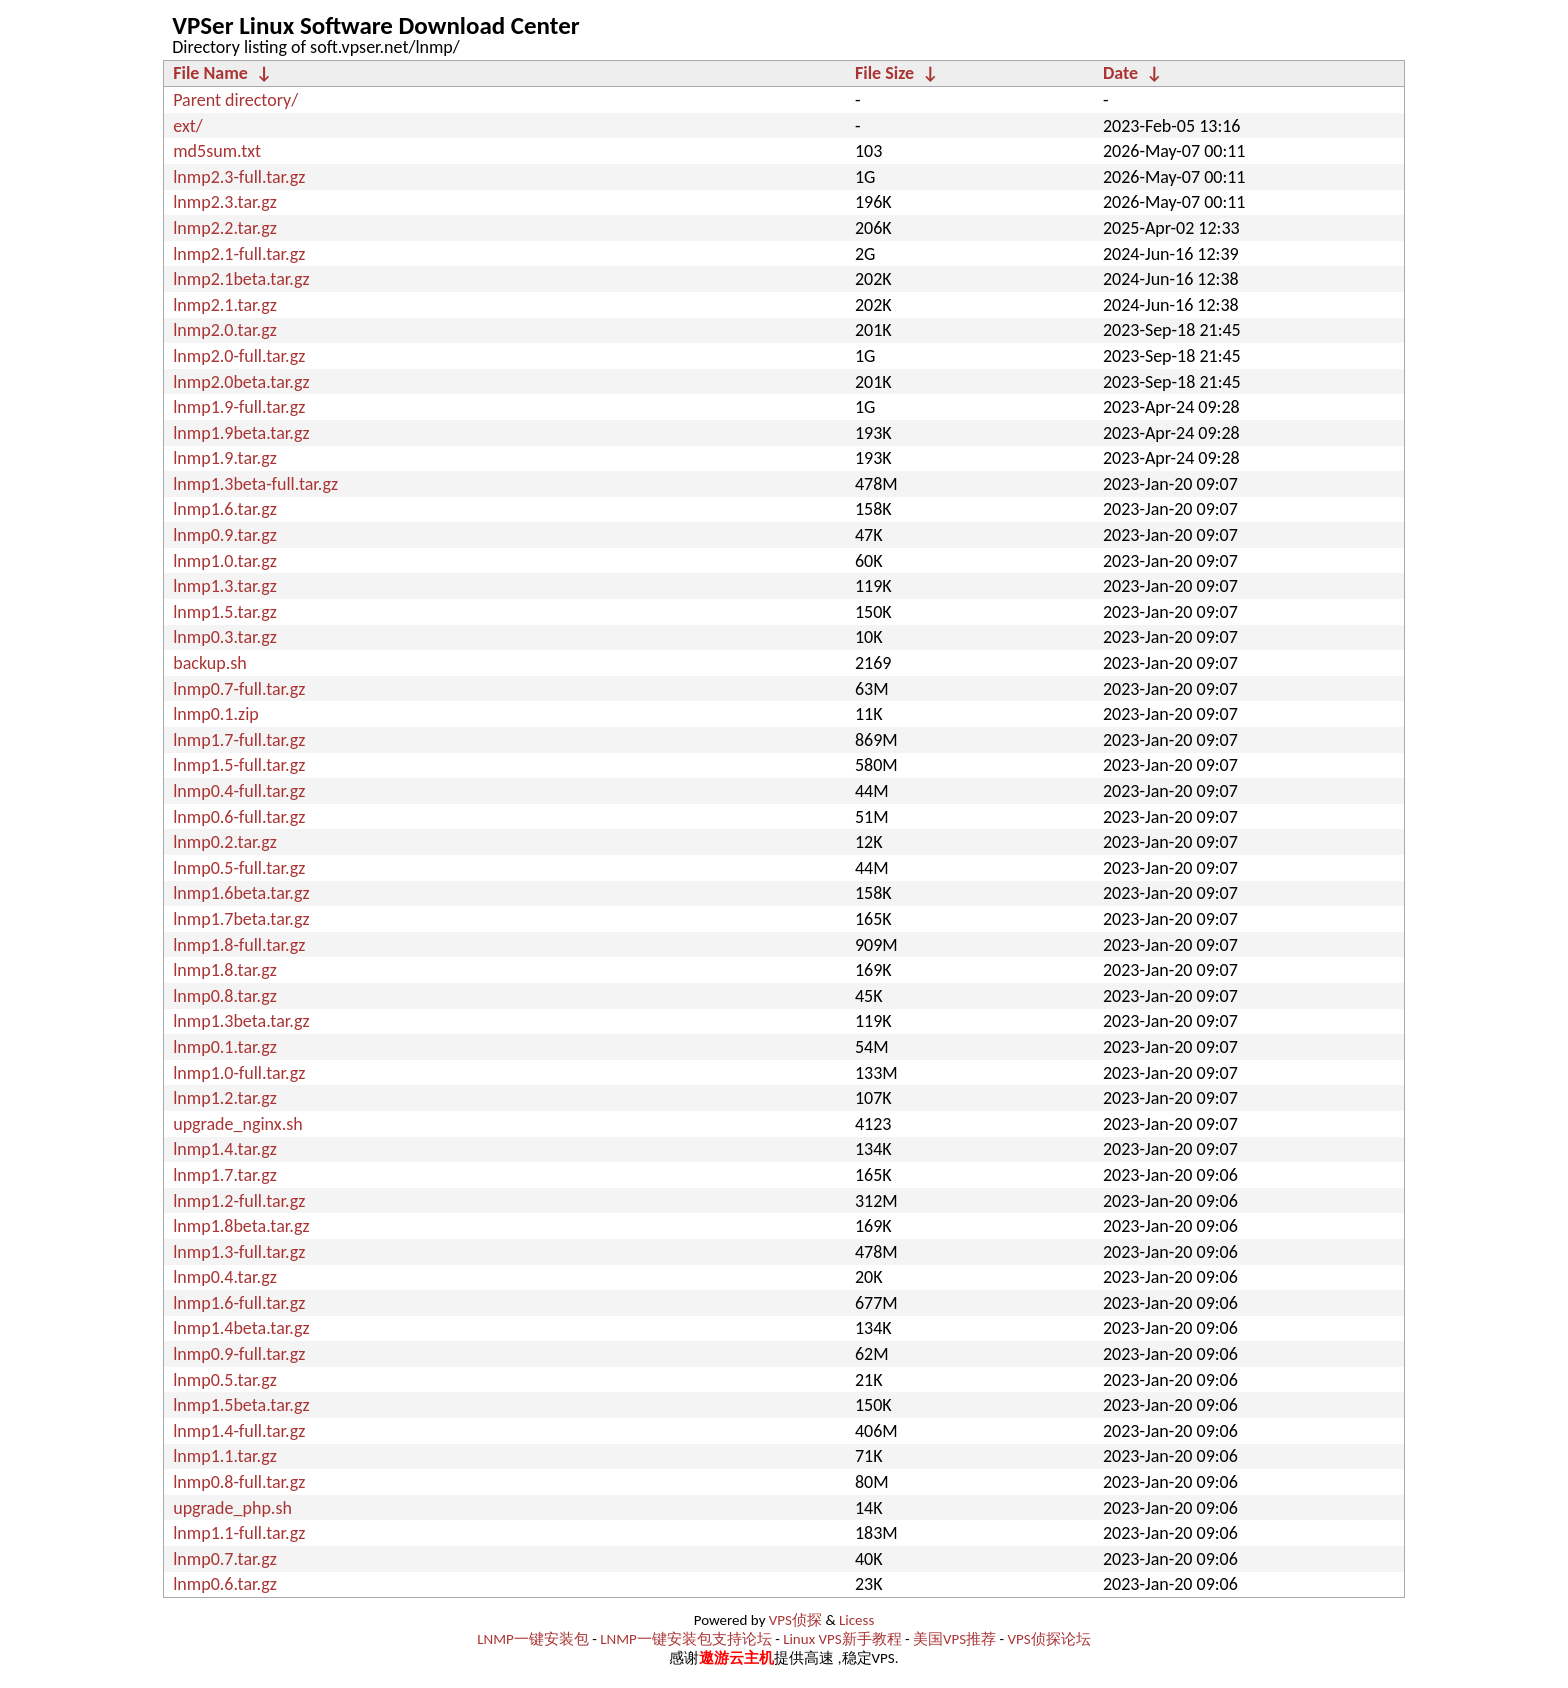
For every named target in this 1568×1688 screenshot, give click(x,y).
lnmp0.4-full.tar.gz (239, 791)
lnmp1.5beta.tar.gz (241, 1405)
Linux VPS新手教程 (842, 1639)
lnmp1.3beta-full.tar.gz (255, 484)
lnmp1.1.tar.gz (225, 1456)
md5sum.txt (217, 151)
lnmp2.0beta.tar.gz (241, 382)
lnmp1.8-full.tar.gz (239, 945)
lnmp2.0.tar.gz (225, 330)
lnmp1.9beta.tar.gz (241, 433)
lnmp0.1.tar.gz (225, 1047)
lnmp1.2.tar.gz (225, 1098)
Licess (856, 1620)
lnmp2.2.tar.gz (225, 228)
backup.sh (210, 663)
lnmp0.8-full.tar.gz (239, 1482)
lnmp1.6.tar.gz (225, 509)
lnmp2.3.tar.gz (225, 202)
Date (1120, 73)
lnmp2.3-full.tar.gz (239, 177)
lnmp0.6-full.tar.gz (239, 817)
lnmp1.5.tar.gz (225, 612)
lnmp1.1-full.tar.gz (239, 1533)
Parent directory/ (235, 100)
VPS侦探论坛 (1049, 1639)
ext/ (188, 126)
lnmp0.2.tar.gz (225, 842)
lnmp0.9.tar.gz (225, 535)
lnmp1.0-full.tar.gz (239, 1073)
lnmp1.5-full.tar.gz (239, 765)
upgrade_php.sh (232, 1508)
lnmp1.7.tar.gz (225, 1175)
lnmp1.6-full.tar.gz (239, 1303)
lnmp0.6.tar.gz (225, 1584)
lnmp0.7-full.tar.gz (239, 689)
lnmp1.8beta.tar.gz (241, 1226)
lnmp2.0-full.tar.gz (239, 356)
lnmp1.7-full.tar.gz (239, 740)
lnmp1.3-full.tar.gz (239, 1252)
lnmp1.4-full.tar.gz (239, 1431)
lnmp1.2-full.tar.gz (239, 1201)
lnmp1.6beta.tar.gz (241, 893)
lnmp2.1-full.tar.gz (239, 254)
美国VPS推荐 (954, 1639)
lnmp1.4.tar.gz (225, 1149)
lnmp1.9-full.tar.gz (239, 407)
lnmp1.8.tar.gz (225, 970)
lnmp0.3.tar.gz (225, 637)
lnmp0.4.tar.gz (225, 1277)
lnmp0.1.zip (216, 714)
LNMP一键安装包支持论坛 (686, 1639)
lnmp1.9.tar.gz (225, 458)
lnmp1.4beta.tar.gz (241, 1328)
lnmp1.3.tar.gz (225, 586)
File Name (210, 73)
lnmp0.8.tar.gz (225, 996)
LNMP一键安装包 (533, 1639)
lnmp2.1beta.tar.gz (241, 279)
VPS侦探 (795, 1620)
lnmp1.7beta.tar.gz (241, 919)
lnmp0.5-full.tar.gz (239, 868)
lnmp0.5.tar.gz (225, 1380)
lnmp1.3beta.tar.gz (241, 1021)
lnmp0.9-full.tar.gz (239, 1354)
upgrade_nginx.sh (237, 1124)
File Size (884, 73)
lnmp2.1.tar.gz (225, 305)
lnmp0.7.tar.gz (225, 1559)
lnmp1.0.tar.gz (225, 561)
